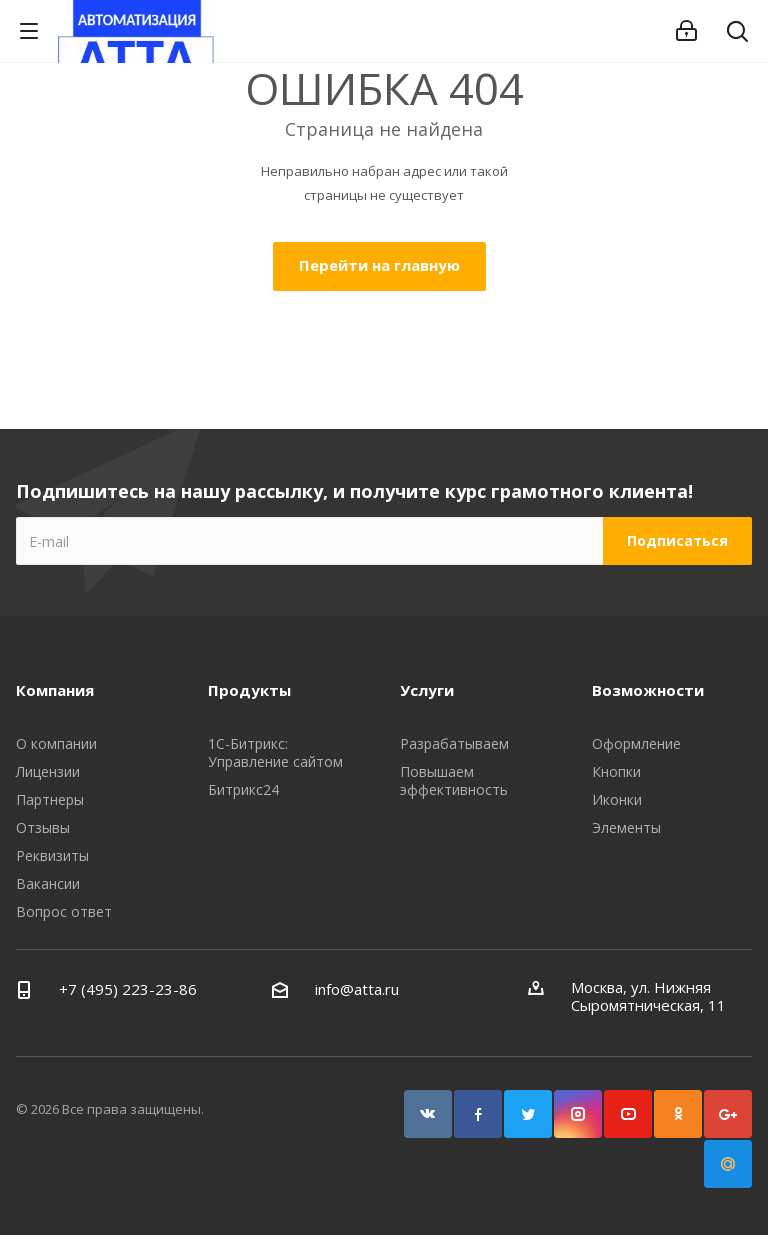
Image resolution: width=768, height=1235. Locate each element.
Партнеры (50, 799)
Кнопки (616, 771)
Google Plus (728, 1114)
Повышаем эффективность (454, 780)
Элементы (626, 827)
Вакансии (48, 883)
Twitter (528, 1114)
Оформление (636, 743)
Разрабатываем (454, 743)
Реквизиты (52, 855)
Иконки (617, 799)
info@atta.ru (357, 989)
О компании (56, 743)
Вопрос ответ (64, 911)
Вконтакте (428, 1114)
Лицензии (48, 771)
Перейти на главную (379, 265)
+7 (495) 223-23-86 (128, 989)
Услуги (427, 690)
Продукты (249, 690)
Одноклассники (678, 1114)
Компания (55, 690)
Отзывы (43, 827)
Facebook (478, 1114)
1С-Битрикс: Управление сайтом (275, 752)
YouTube (628, 1114)
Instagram (578, 1114)
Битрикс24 (243, 789)
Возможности (648, 690)
